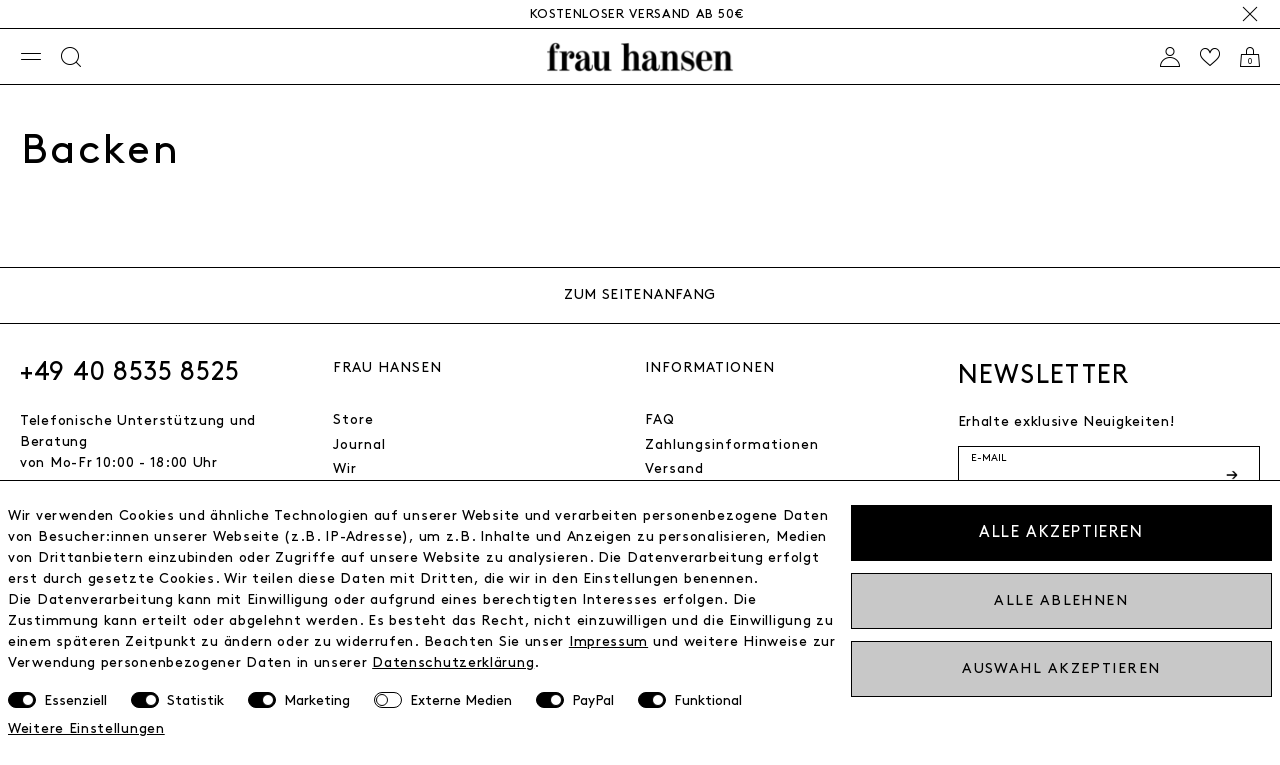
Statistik (195, 700)
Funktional (708, 700)
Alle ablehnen (1061, 600)
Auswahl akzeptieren (1061, 668)
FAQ (660, 419)
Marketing (317, 700)
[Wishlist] (1210, 57)
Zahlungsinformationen (732, 444)
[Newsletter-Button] (1234, 475)
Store (353, 419)
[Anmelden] (1170, 57)
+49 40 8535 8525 (130, 372)
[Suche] (71, 57)
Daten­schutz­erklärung (453, 662)
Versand (674, 468)
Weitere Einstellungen (86, 728)
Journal (359, 444)
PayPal (593, 700)
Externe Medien (461, 700)
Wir (345, 468)
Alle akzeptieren (1061, 532)
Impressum (608, 641)
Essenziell (75, 700)
